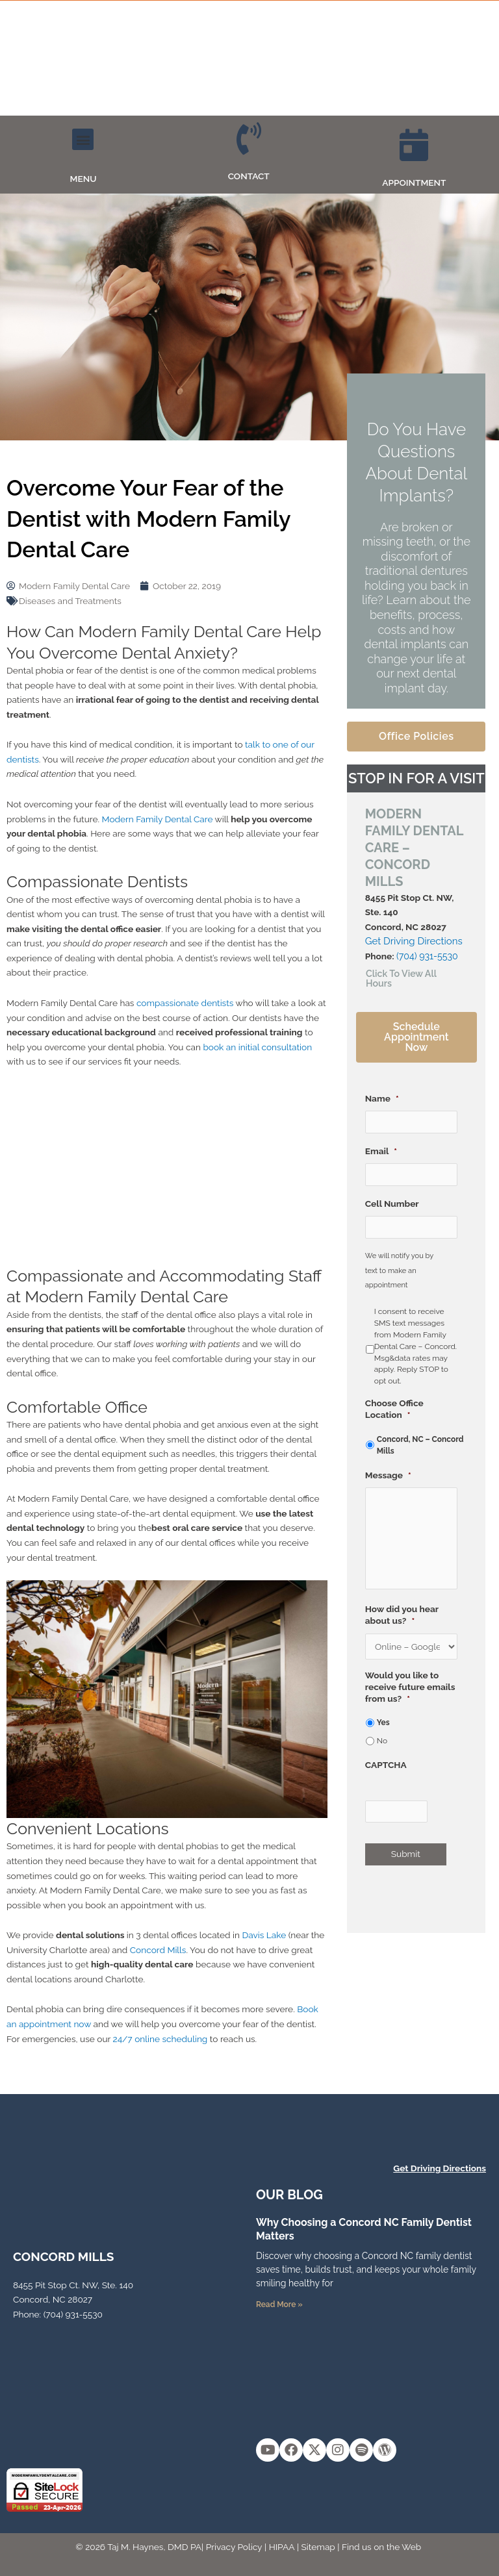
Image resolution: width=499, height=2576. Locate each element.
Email (381, 1149)
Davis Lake (264, 1935)
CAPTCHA (386, 1766)
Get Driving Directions (414, 941)
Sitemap (318, 2547)
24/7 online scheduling (160, 2039)
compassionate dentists (184, 1003)
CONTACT (249, 176)
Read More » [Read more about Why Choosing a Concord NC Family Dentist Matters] (279, 2304)
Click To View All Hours (400, 977)
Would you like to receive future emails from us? (410, 1688)
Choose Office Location (394, 1407)
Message (388, 1474)
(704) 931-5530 (425, 956)
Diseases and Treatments (70, 601)
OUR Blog (289, 2195)
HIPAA (282, 2547)
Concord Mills (158, 1950)
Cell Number (392, 1202)
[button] (83, 139)
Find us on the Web (381, 2547)
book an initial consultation (257, 1047)
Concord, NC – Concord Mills (420, 1443)
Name (382, 1097)
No (382, 1742)
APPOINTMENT (414, 182)
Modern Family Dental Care (157, 819)
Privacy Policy (234, 2547)
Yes (383, 1723)
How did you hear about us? (402, 1616)
